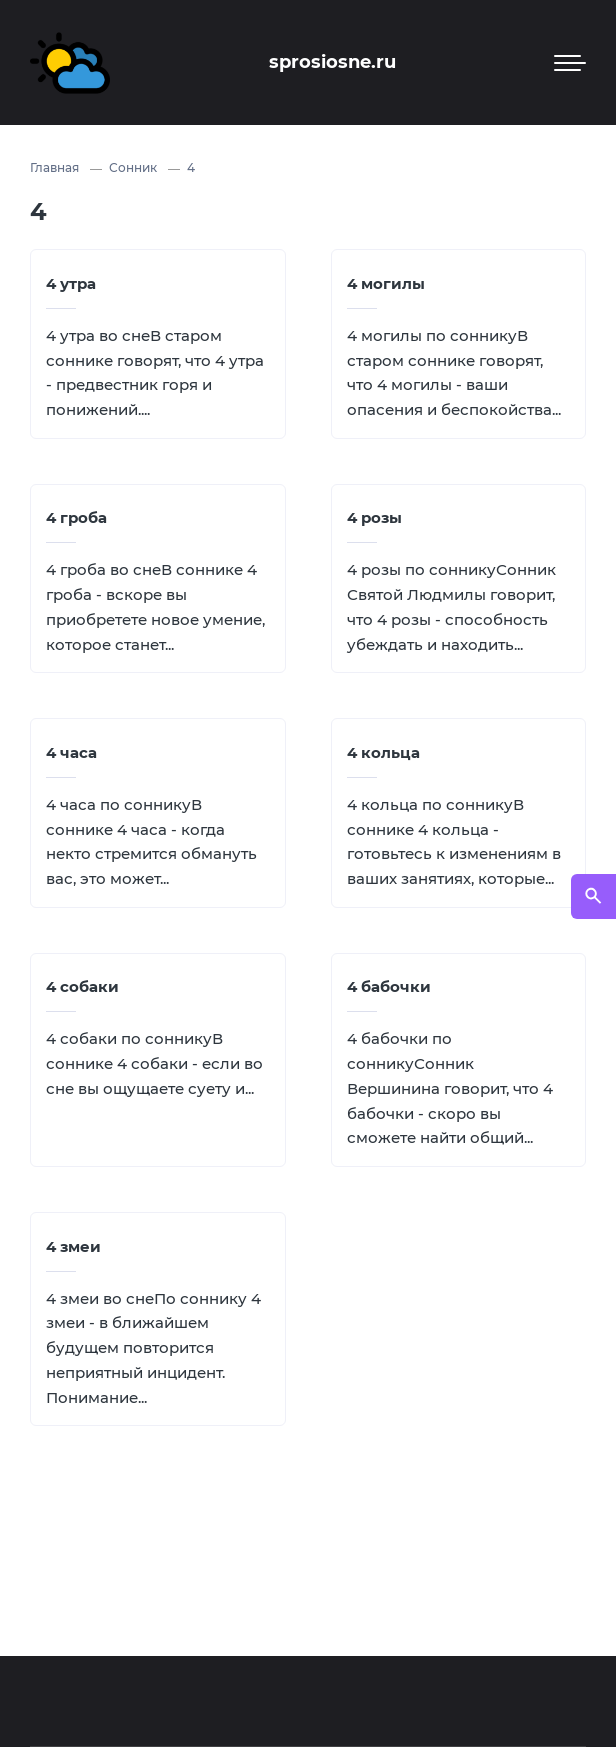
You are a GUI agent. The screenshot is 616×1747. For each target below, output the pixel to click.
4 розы (374, 517)
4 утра (71, 283)
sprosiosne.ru (332, 62)
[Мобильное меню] (570, 63)
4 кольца (383, 752)
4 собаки (82, 986)
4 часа (71, 752)
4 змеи (73, 1246)
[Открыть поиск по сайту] (593, 896)
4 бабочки (389, 986)
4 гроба (76, 517)
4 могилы (386, 283)
